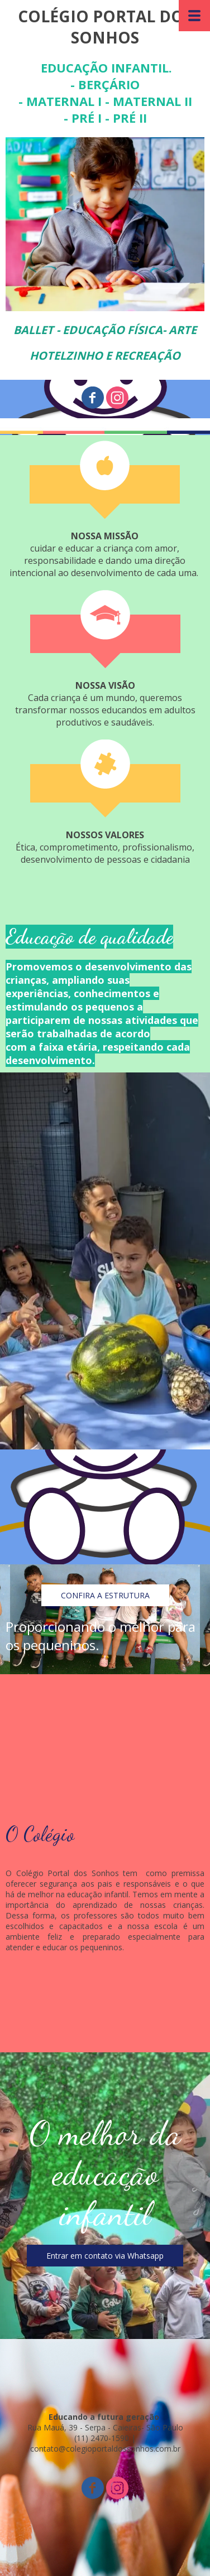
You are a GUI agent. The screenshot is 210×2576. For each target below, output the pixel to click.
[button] (105, 1595)
